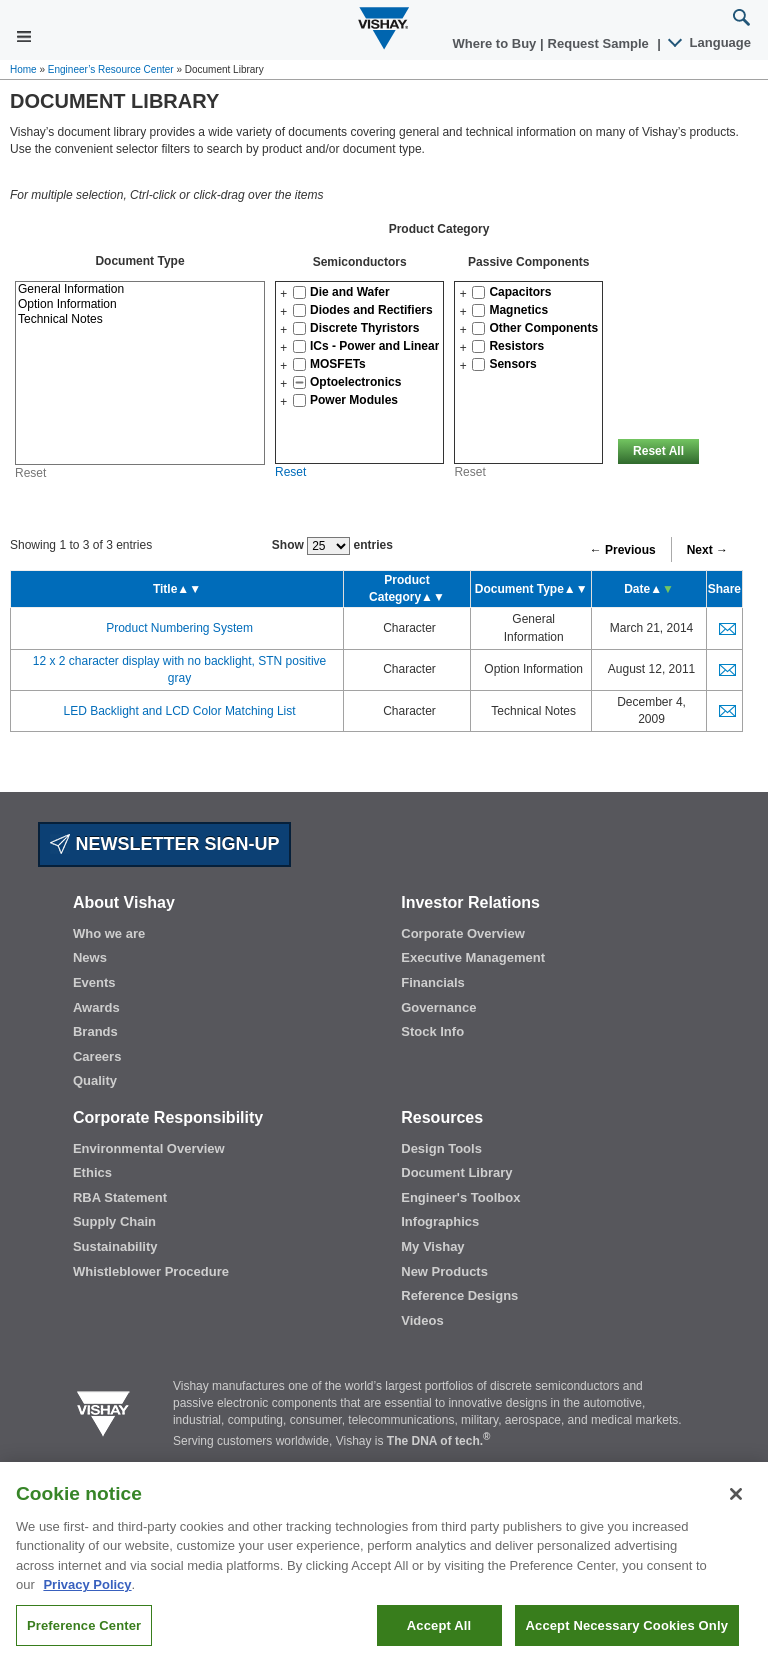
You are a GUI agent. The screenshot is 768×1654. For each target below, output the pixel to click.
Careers (97, 1056)
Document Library (456, 1172)
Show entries (332, 546)
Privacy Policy (87, 1600)
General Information (140, 289)
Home (23, 69)
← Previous (623, 550)
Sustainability (115, 1246)
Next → (707, 550)
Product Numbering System (179, 628)
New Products (444, 1271)
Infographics (440, 1221)
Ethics (92, 1172)
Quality (95, 1080)
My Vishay (432, 1246)
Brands (95, 1031)
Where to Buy (496, 43)
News (90, 957)
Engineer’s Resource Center (111, 69)
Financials (433, 982)
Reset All (658, 451)
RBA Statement (120, 1197)
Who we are (109, 933)
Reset (290, 472)
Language (710, 42)
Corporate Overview (463, 933)
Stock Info (432, 1031)
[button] (283, 294)
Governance (438, 1007)
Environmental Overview (149, 1148)
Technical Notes (140, 319)
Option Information (140, 304)
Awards (96, 1007)
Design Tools (441, 1148)
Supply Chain (114, 1221)
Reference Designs (459, 1295)
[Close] (736, 1509)
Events (94, 982)
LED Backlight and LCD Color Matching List (179, 711)
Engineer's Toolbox (460, 1197)
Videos (422, 1320)
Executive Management (473, 957)
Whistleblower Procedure (151, 1271)
